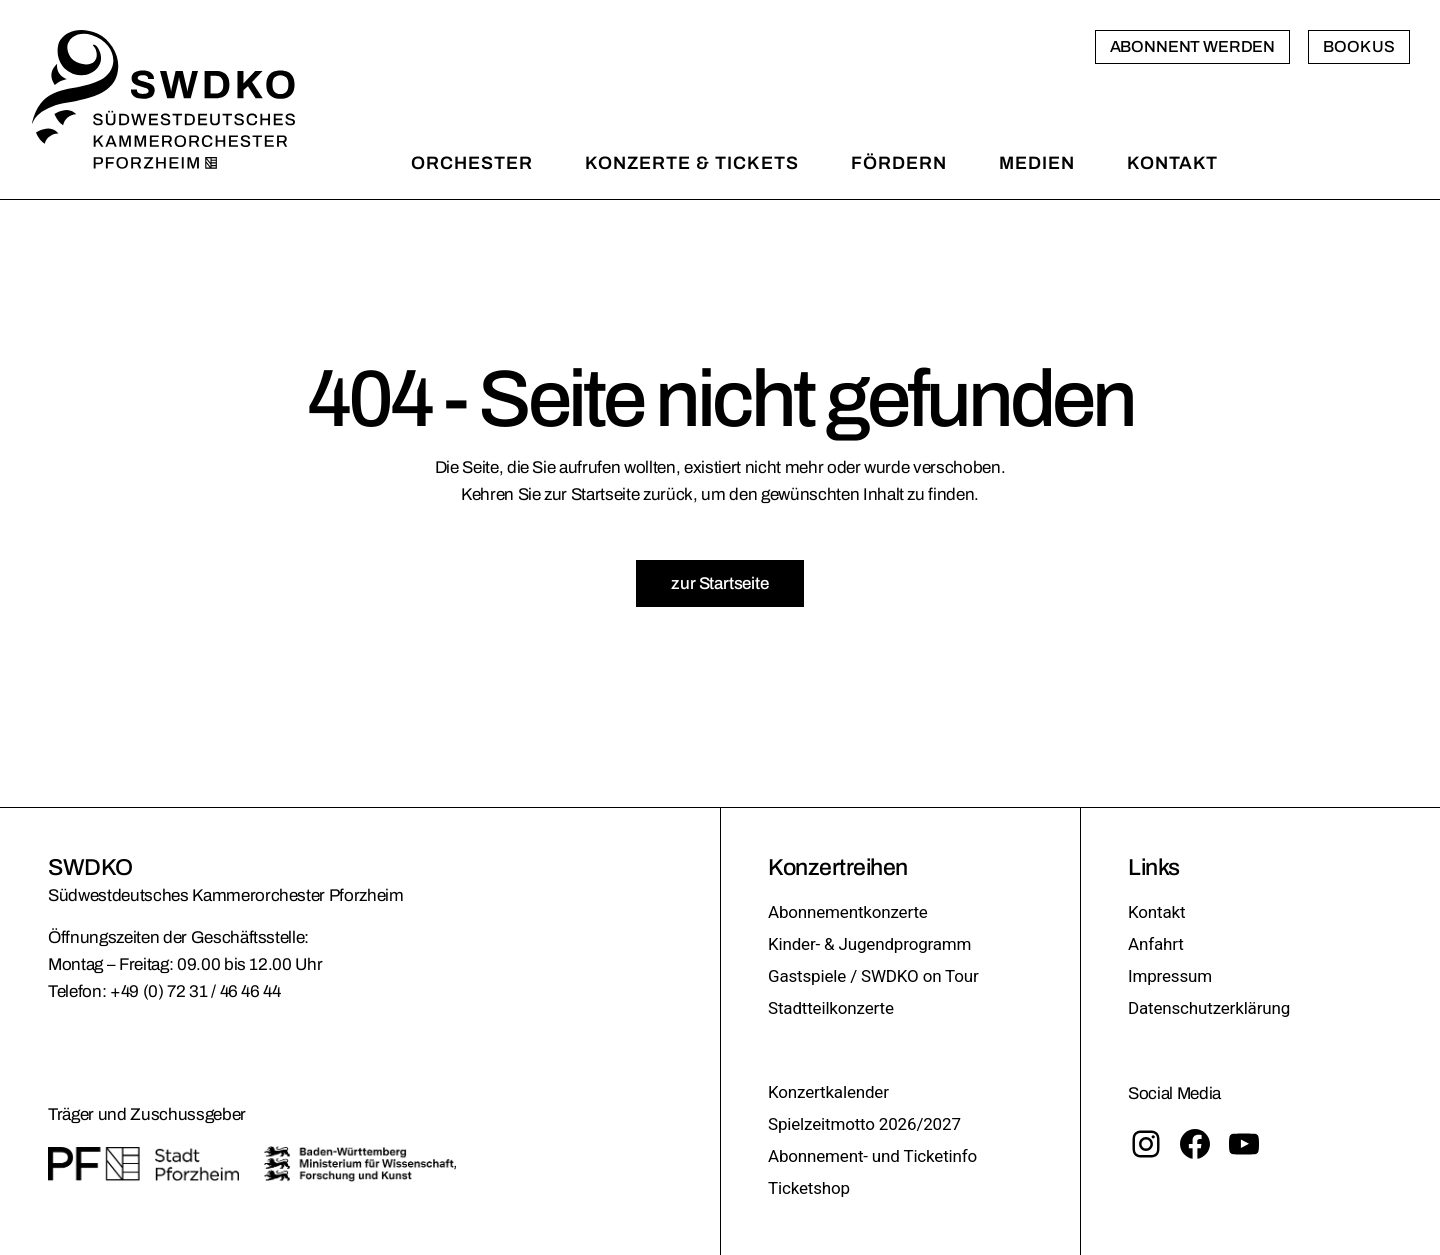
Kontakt (1156, 912)
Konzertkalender (828, 1092)
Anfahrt (1156, 944)
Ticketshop (809, 1188)
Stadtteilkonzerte (831, 1008)
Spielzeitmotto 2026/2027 (864, 1124)
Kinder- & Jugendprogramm (869, 944)
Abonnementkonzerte (848, 912)
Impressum (1170, 976)
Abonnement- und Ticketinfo (872, 1156)
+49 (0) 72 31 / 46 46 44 (195, 991)
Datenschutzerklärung (1209, 1008)
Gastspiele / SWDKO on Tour (873, 976)
